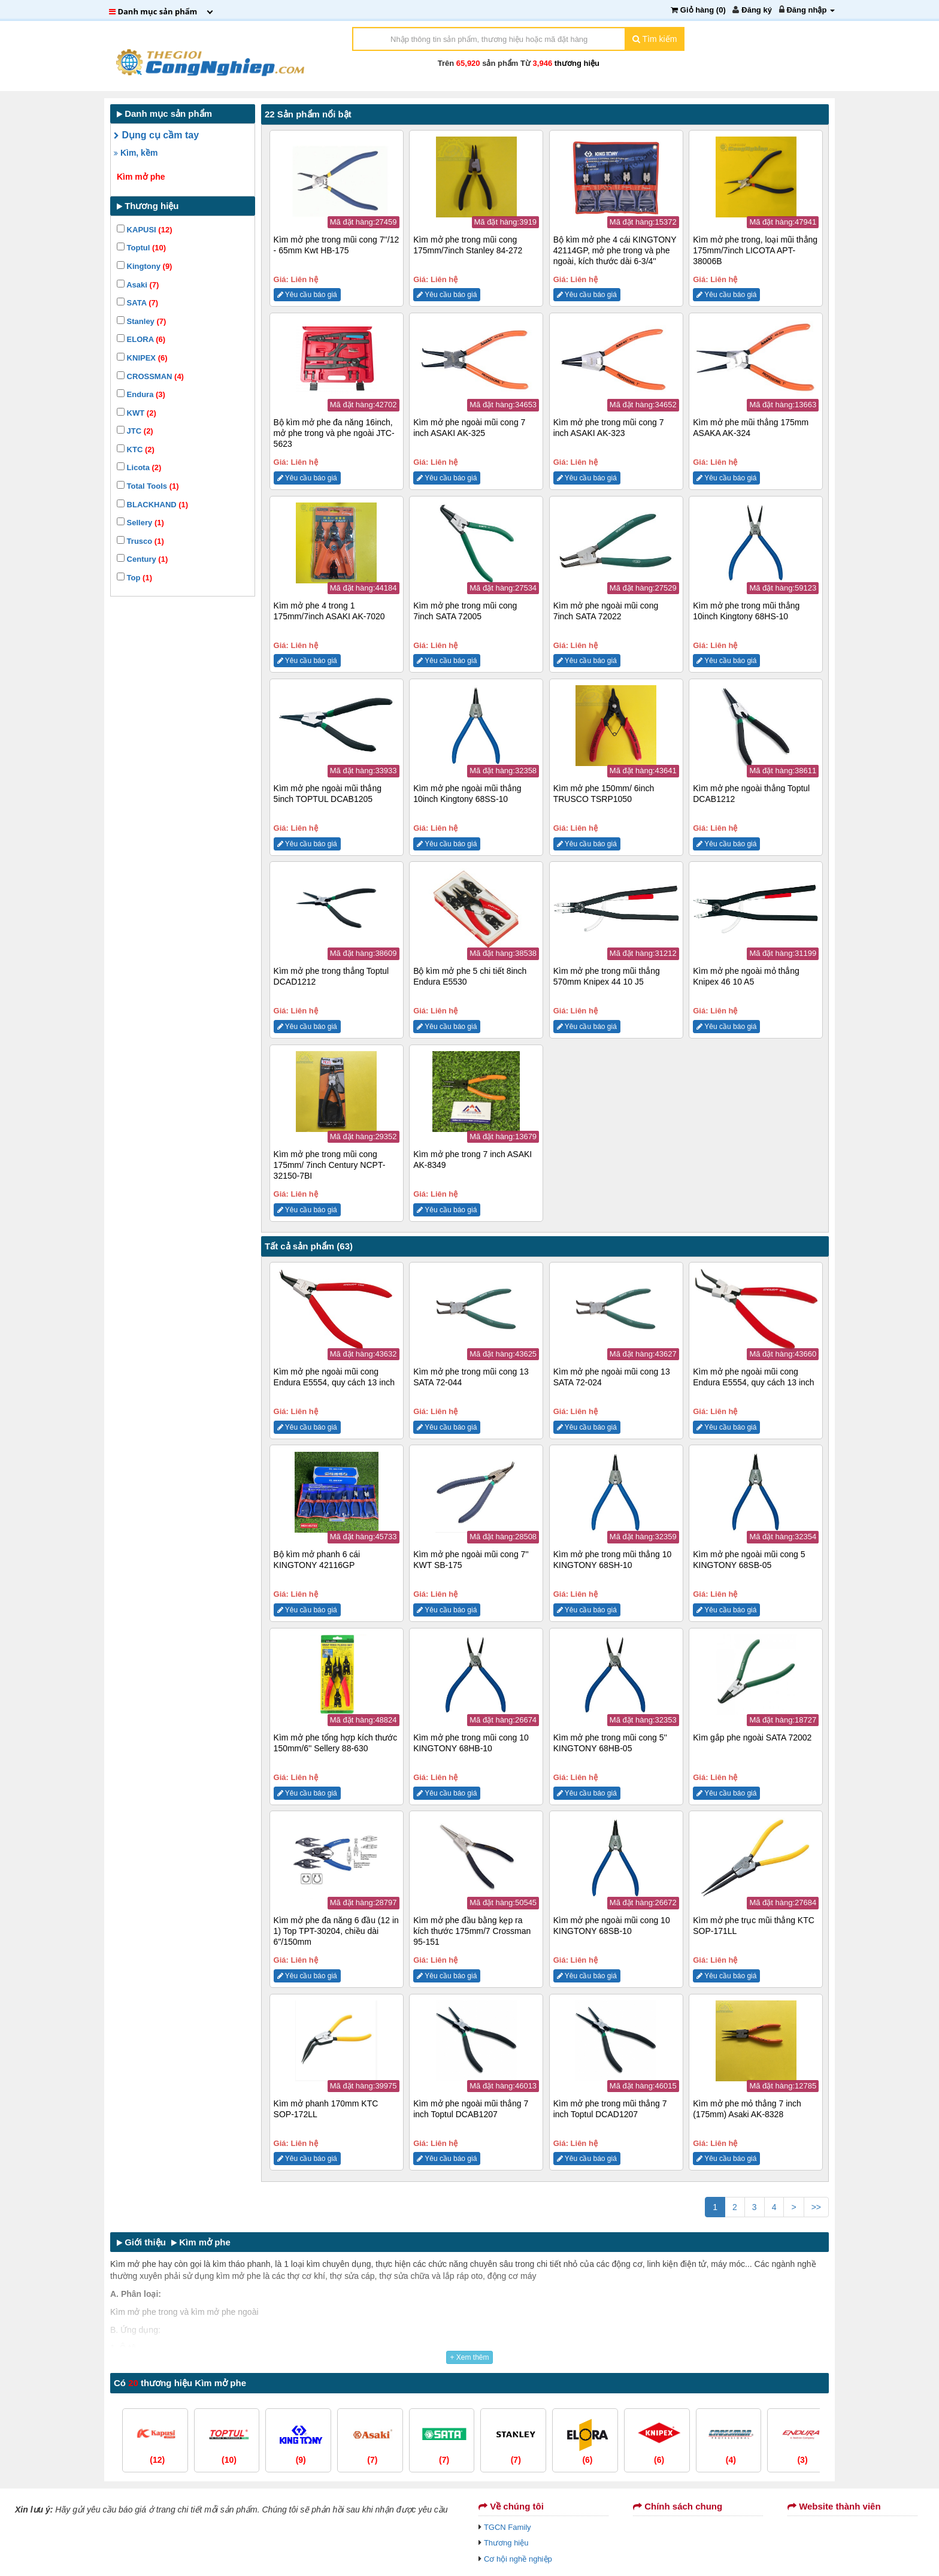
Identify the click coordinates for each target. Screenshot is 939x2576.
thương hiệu (577, 63)
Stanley (141, 321)
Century (142, 559)
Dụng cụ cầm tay (156, 135)
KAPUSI (144, 229)
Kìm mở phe (141, 176)
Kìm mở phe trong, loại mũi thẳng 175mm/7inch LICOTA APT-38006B (755, 250)
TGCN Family (507, 2527)
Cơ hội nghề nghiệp (518, 2558)
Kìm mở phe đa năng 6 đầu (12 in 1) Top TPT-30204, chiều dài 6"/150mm (336, 1931)
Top (134, 577)
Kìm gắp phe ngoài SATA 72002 (752, 1737)
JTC (135, 430)
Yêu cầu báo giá (307, 294)
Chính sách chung (677, 2506)
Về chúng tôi (511, 2506)
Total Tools (148, 486)
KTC (136, 449)
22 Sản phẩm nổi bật (308, 114)
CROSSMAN (150, 376)
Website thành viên (834, 2506)
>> (816, 2207)
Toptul (141, 247)
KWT (136, 412)
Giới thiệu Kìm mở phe (174, 2242)
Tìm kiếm (654, 39)
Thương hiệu (506, 2542)
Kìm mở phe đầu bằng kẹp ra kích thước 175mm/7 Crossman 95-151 (472, 1931)
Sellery (140, 522)
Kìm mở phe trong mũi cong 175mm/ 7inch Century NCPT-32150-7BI (330, 1164)
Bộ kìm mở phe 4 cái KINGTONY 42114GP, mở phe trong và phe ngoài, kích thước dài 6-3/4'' (615, 250)
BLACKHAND (152, 504)
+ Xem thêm (469, 2357)
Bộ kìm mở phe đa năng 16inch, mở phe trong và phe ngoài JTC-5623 (334, 433)
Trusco (140, 541)
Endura (141, 394)
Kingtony (144, 266)
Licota (139, 467)
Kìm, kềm (135, 153)
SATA (137, 302)
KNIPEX (142, 357)
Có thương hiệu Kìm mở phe (180, 2383)
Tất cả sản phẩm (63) (309, 1246)
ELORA (141, 339)
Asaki (138, 284)
